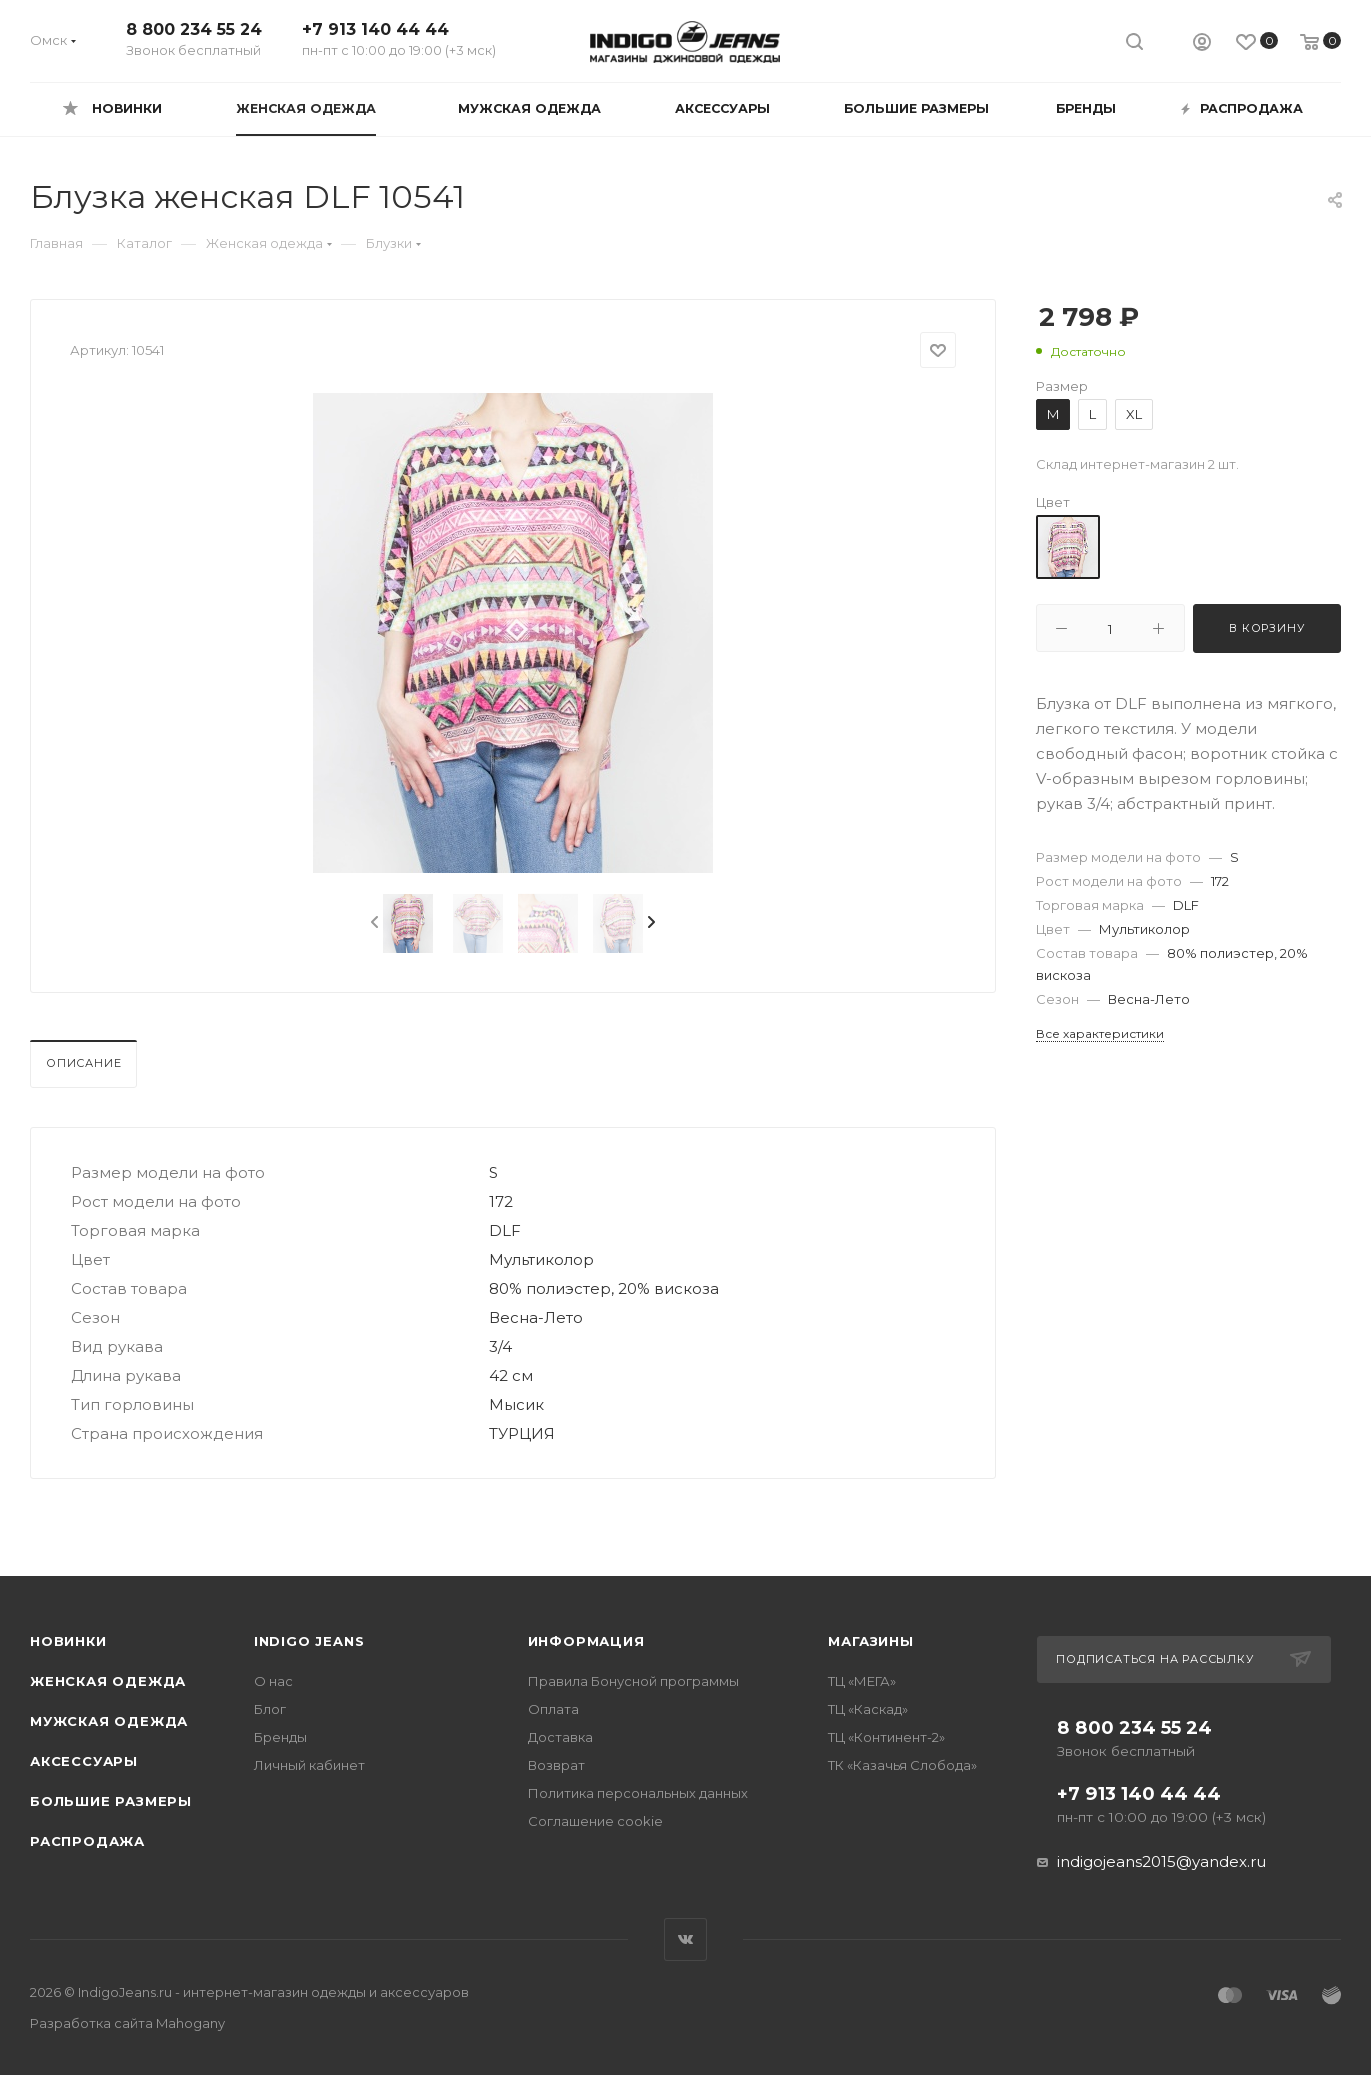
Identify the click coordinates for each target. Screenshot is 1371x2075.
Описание (83, 1063)
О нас (273, 1681)
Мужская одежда (109, 1721)
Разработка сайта (127, 2023)
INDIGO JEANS (309, 1641)
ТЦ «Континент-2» (886, 1737)
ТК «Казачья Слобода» (902, 1765)
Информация (586, 1641)
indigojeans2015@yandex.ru (1161, 1861)
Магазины (870, 1641)
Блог (270, 1709)
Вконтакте (685, 1939)
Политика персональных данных (638, 1793)
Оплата (553, 1709)
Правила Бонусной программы (633, 1681)
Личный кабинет (309, 1765)
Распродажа (87, 1841)
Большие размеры (111, 1801)
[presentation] (373, 923)
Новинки (68, 1641)
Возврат (556, 1765)
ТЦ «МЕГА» (862, 1681)
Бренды (280, 1737)
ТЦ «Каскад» (868, 1709)
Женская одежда (108, 1681)
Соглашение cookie (595, 1821)
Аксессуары (84, 1761)
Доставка (560, 1737)
